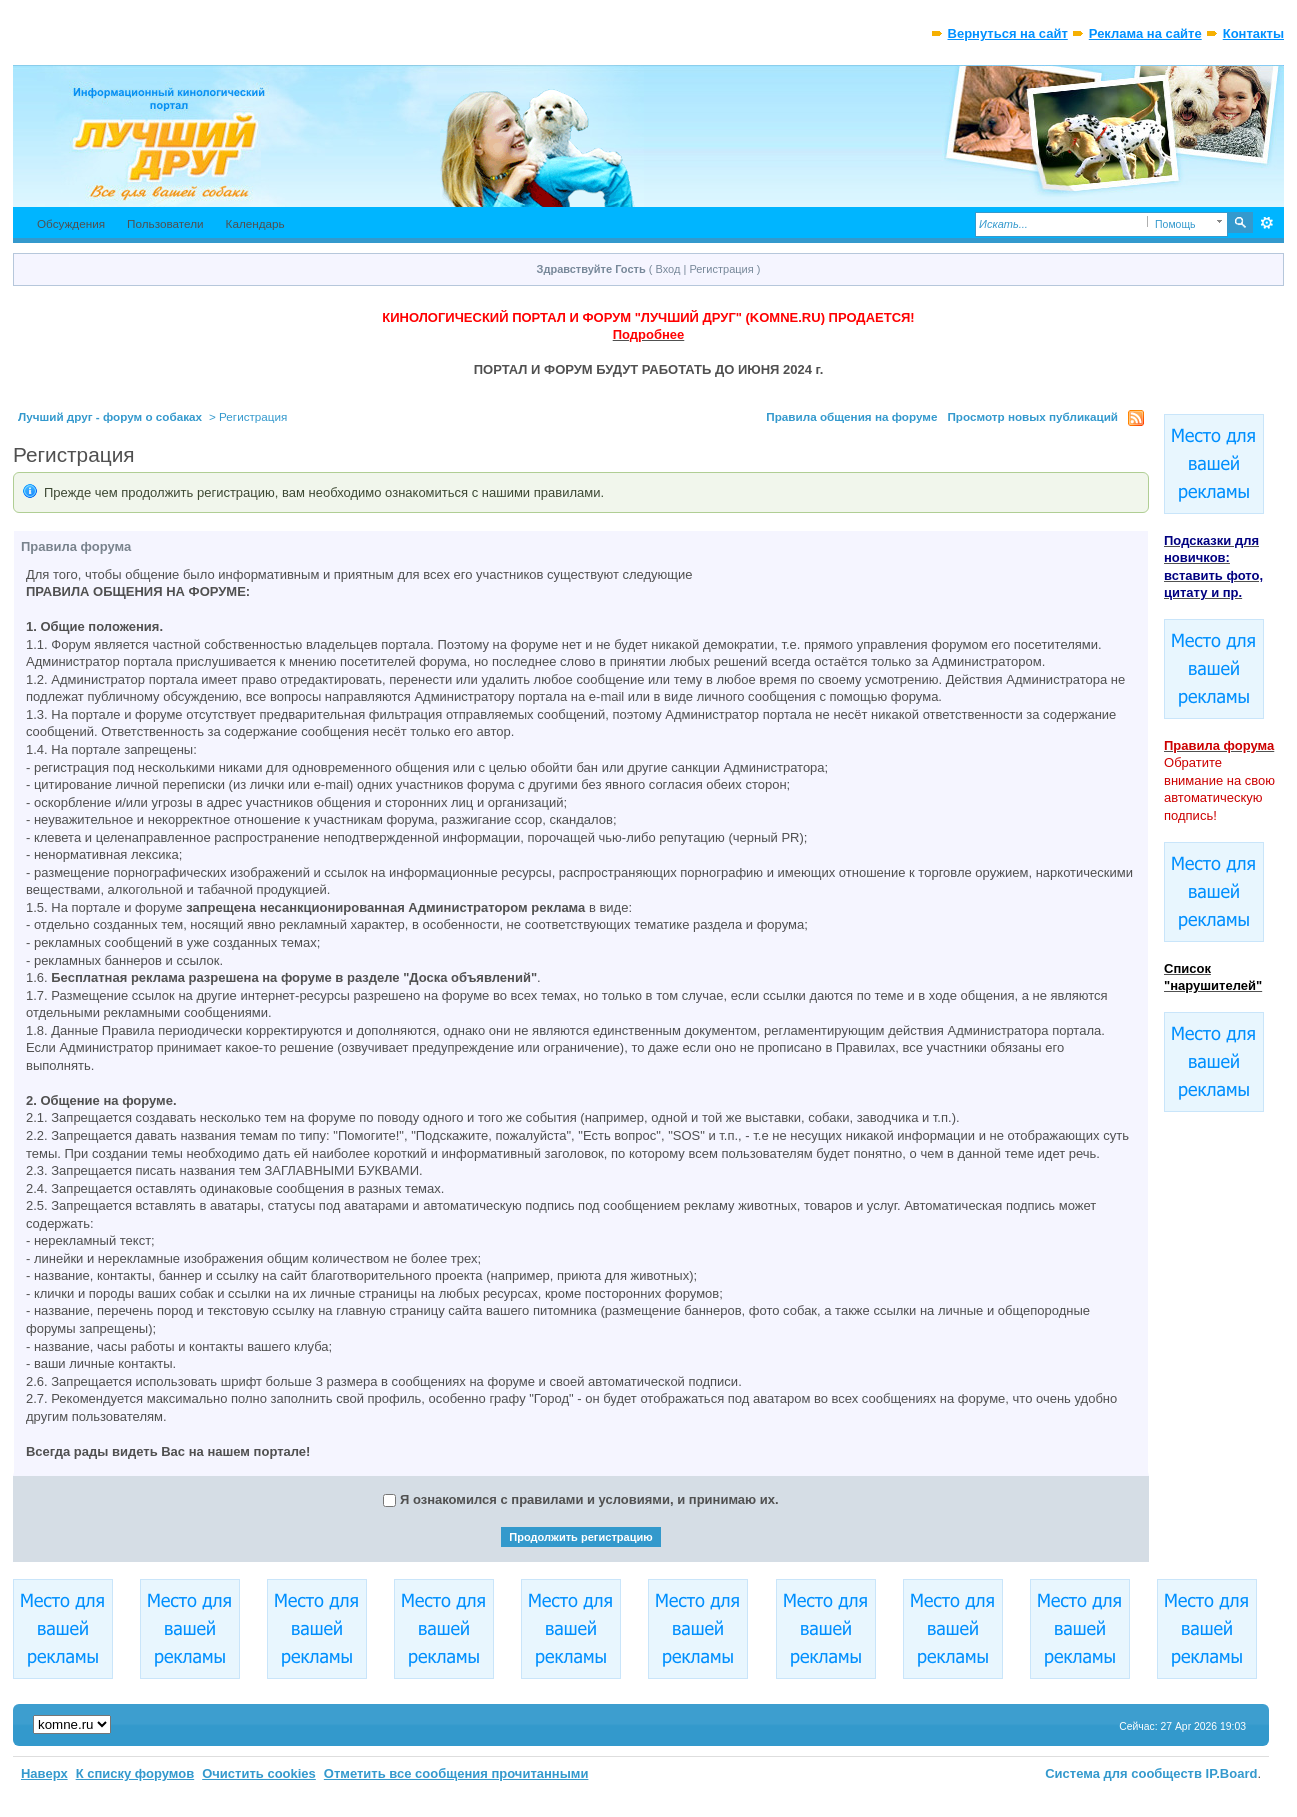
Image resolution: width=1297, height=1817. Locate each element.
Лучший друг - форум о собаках (110, 416)
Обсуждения (71, 223)
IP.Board (1232, 1773)
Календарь (255, 223)
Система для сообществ (1123, 1773)
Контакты (1253, 33)
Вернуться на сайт (1008, 33)
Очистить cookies (259, 1773)
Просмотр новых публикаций (1032, 416)
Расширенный (1266, 223)
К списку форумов (135, 1773)
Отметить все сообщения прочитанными (456, 1773)
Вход (668, 269)
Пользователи (165, 223)
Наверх (44, 1773)
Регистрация (721, 269)
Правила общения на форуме (851, 416)
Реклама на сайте (1145, 33)
